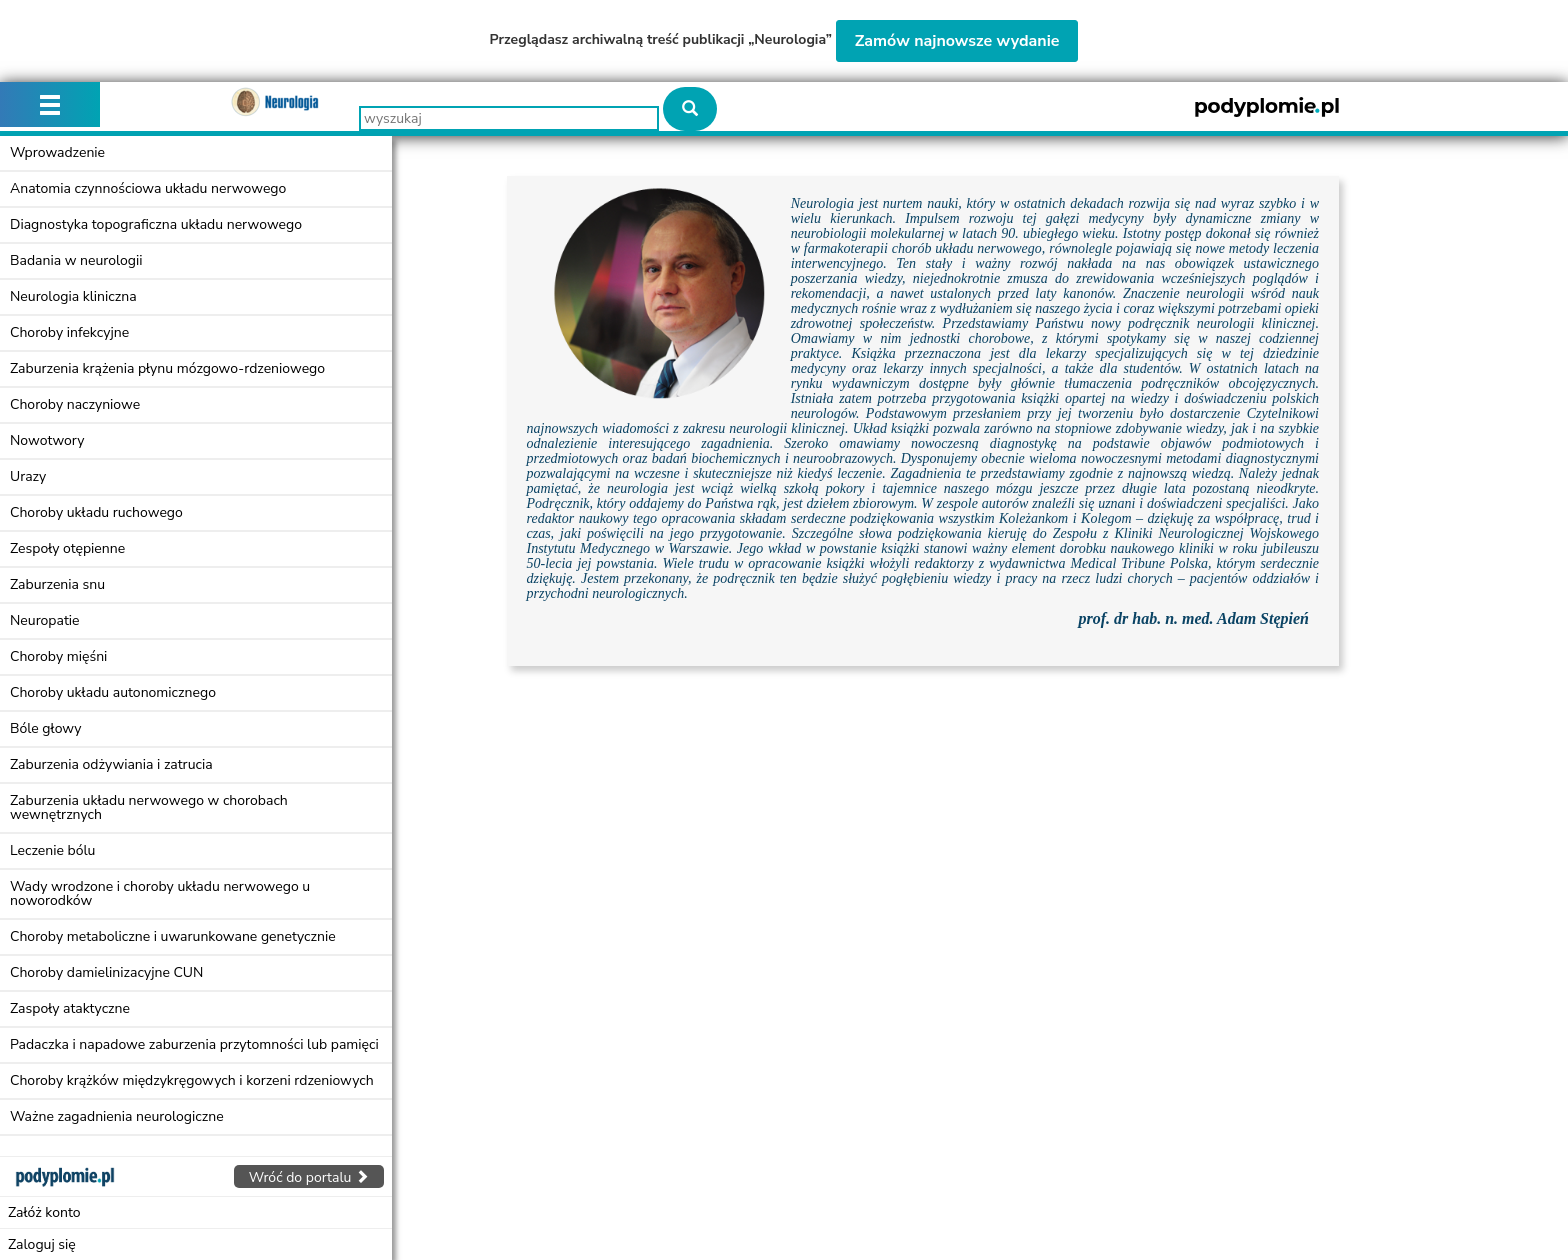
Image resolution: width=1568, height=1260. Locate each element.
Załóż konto (44, 1212)
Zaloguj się (42, 1244)
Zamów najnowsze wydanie (957, 41)
